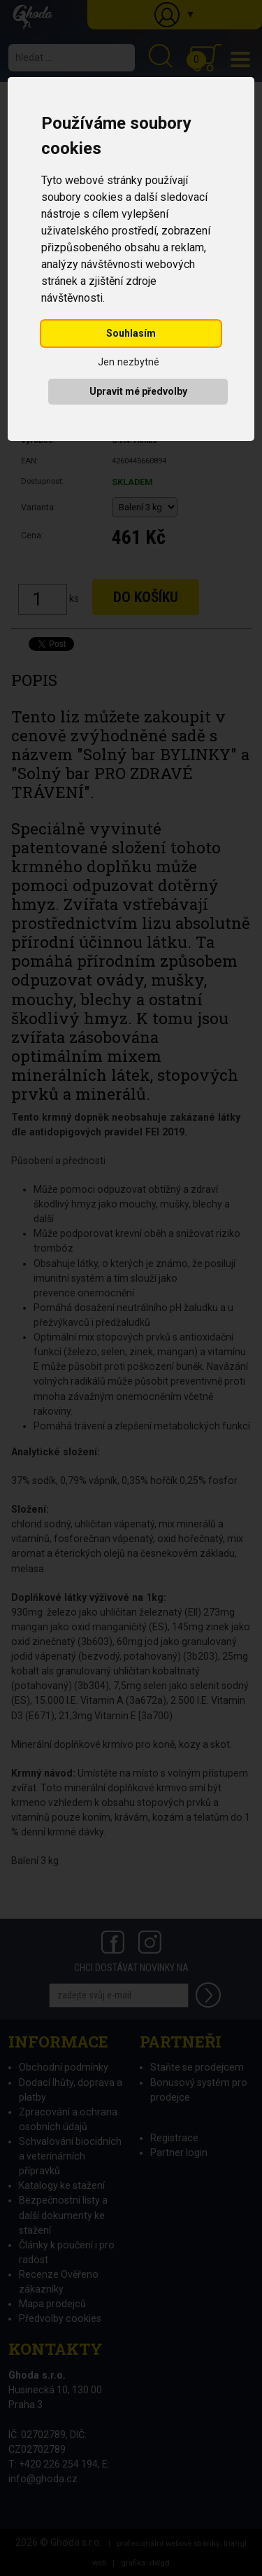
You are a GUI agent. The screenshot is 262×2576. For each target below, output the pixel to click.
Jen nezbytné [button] (128, 362)
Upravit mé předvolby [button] (138, 391)
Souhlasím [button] (131, 333)
